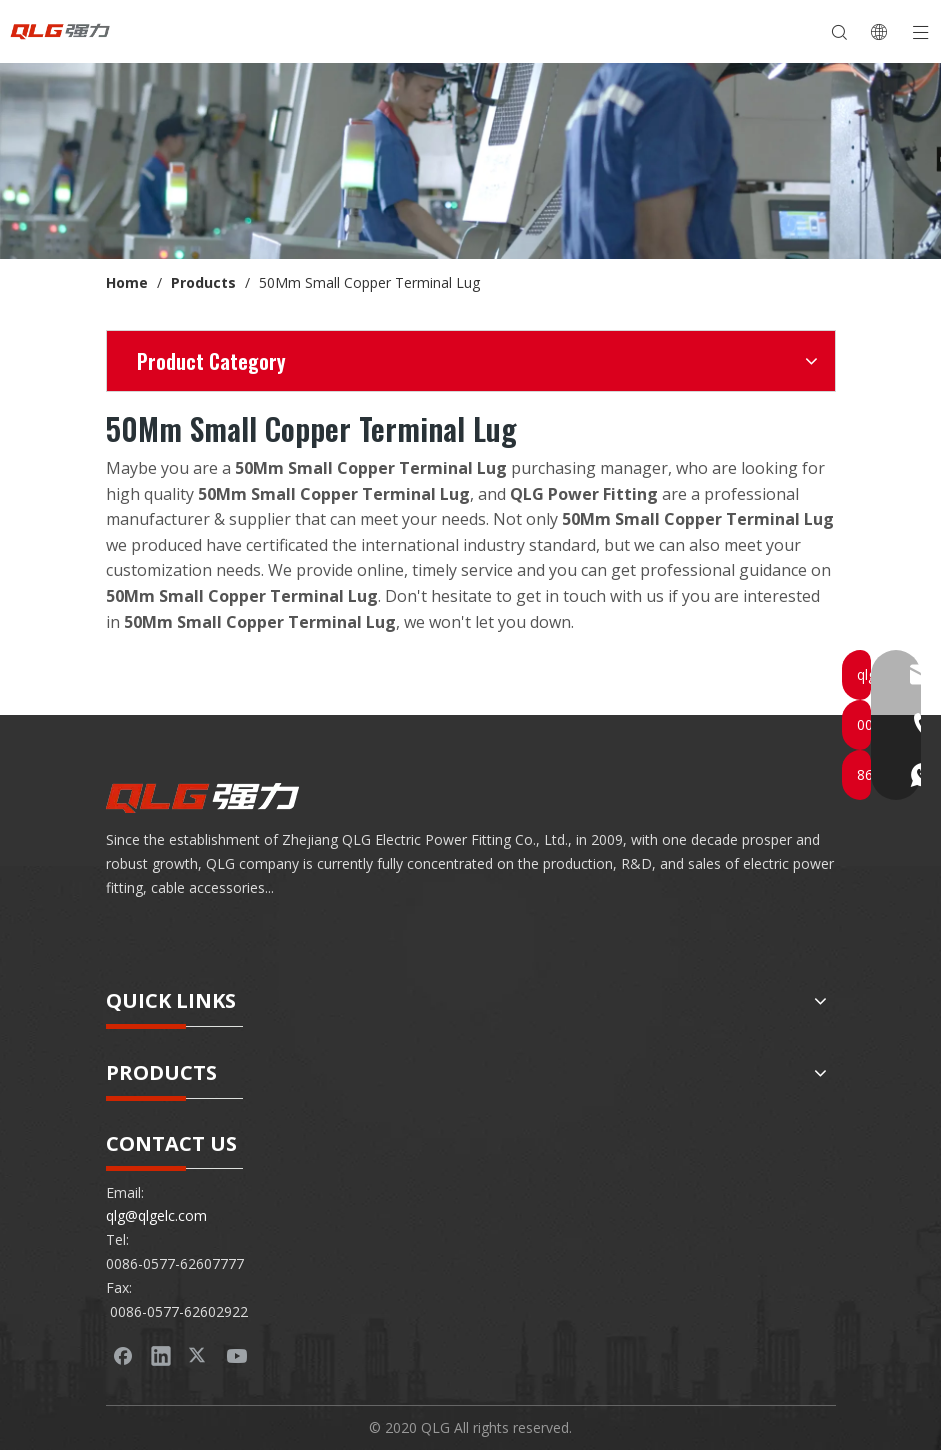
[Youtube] (237, 1355)
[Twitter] (199, 1355)
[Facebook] (123, 1355)
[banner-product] (470, 161)
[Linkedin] (161, 1355)
